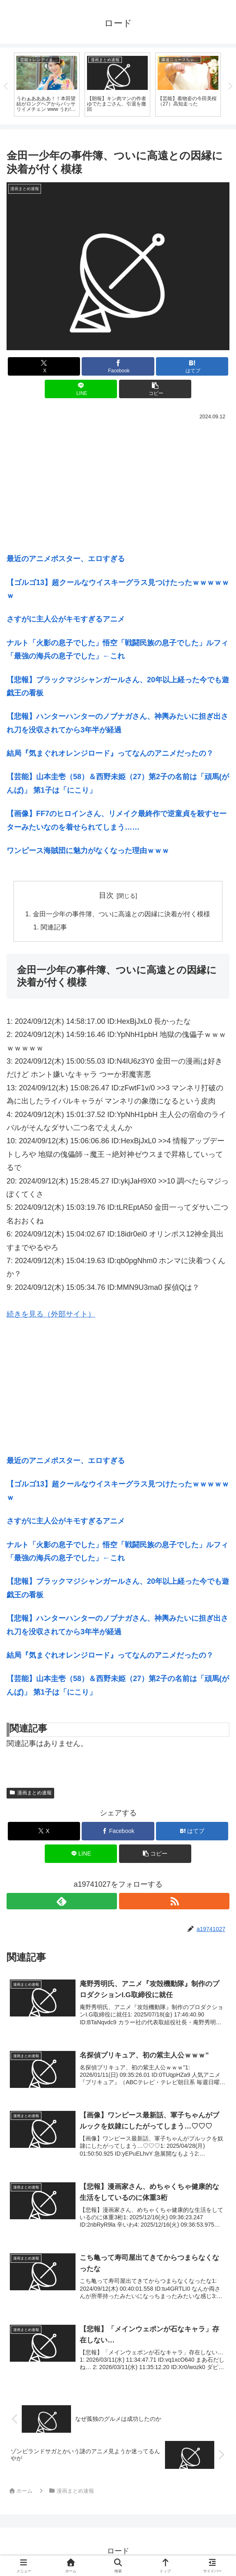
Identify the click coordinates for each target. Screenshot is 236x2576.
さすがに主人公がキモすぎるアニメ (66, 620)
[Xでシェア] (44, 367)
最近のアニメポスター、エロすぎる (66, 560)
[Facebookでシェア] (118, 367)
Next (230, 87)
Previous (6, 87)
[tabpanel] (47, 85)
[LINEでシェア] (81, 390)
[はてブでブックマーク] (192, 367)
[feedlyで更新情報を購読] (62, 1902)
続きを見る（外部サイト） (51, 1315)
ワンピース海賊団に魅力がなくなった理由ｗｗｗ (88, 852)
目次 (106, 896)
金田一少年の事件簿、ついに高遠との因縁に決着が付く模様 (121, 915)
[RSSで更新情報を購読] (174, 1902)
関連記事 (54, 928)
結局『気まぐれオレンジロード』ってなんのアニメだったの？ (110, 754)
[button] (155, 390)
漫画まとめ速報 (30, 1794)
